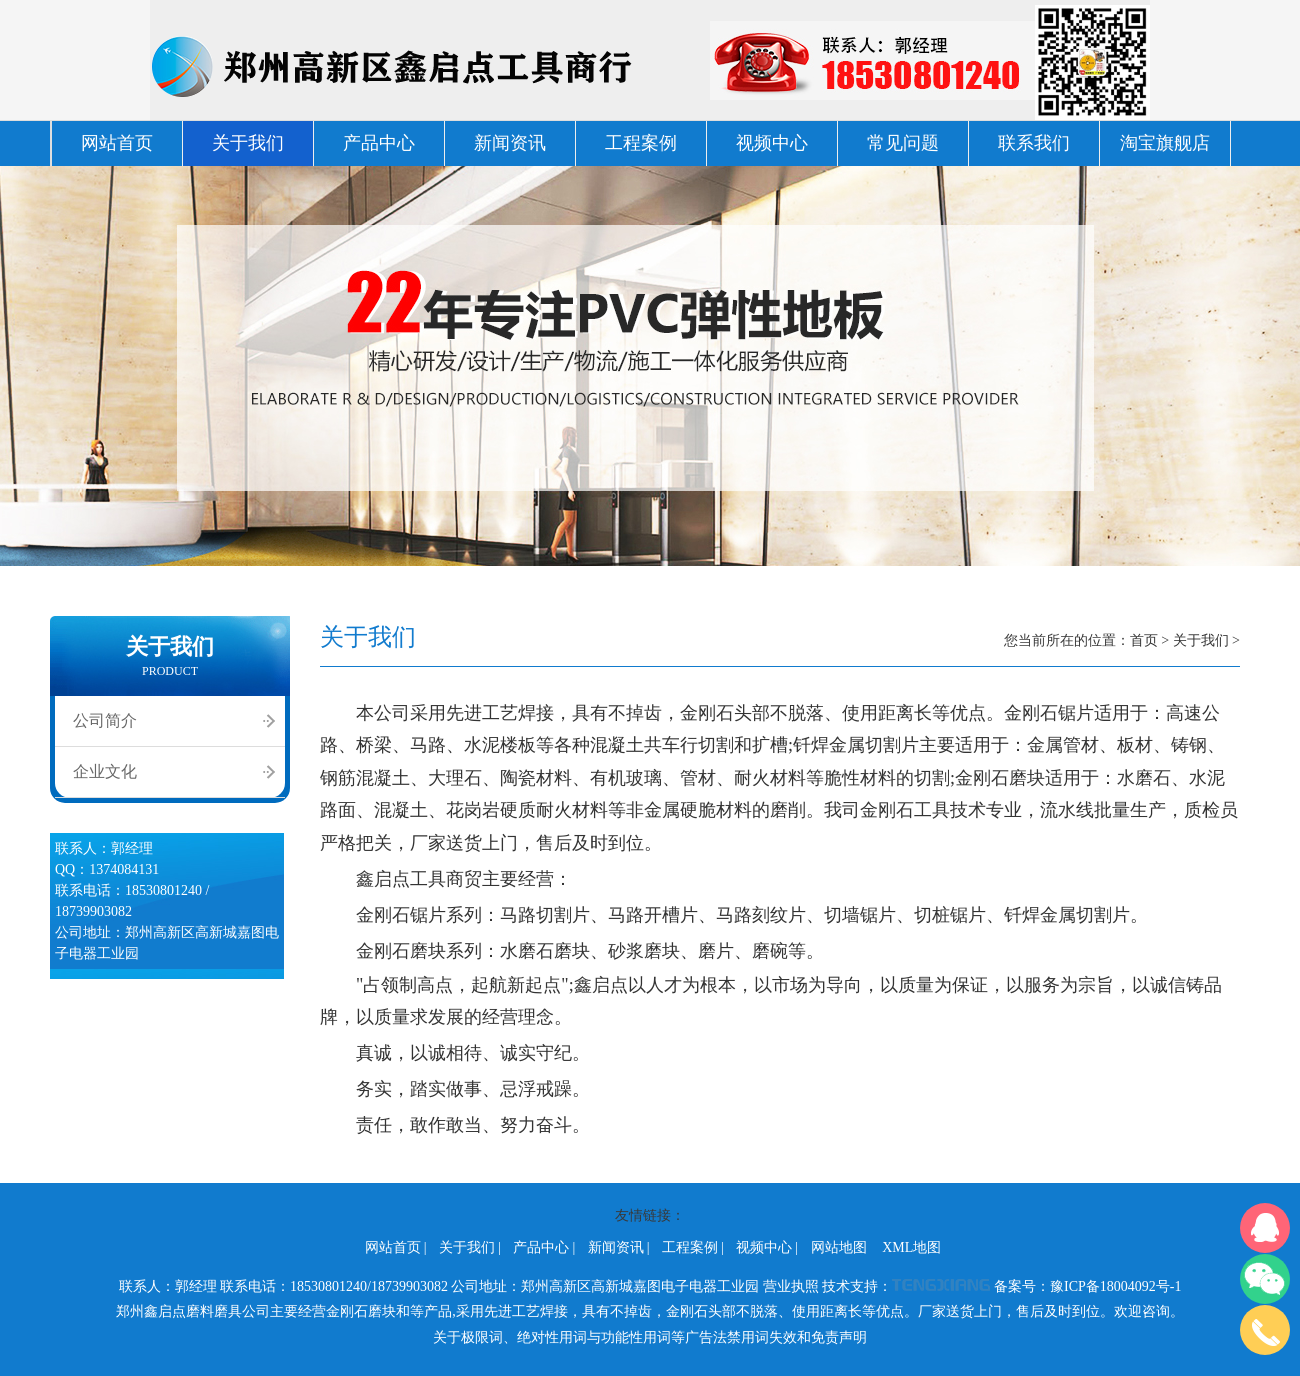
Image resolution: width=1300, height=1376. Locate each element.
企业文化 (105, 771)
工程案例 (641, 143)
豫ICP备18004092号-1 (1115, 1286)
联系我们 (1034, 143)
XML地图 (911, 1247)
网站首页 (117, 143)
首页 (1144, 640)
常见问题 (903, 143)
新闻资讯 (510, 143)
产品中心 (379, 143)
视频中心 (772, 143)
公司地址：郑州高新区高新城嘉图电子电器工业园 (605, 1286)
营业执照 (791, 1286)
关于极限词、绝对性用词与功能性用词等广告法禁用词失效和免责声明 (650, 1337)
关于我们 (248, 143)
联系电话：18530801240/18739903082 (334, 1286)
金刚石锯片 (401, 915)
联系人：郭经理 (168, 1286)
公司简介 (105, 720)
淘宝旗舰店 (1165, 143)
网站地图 (839, 1247)
